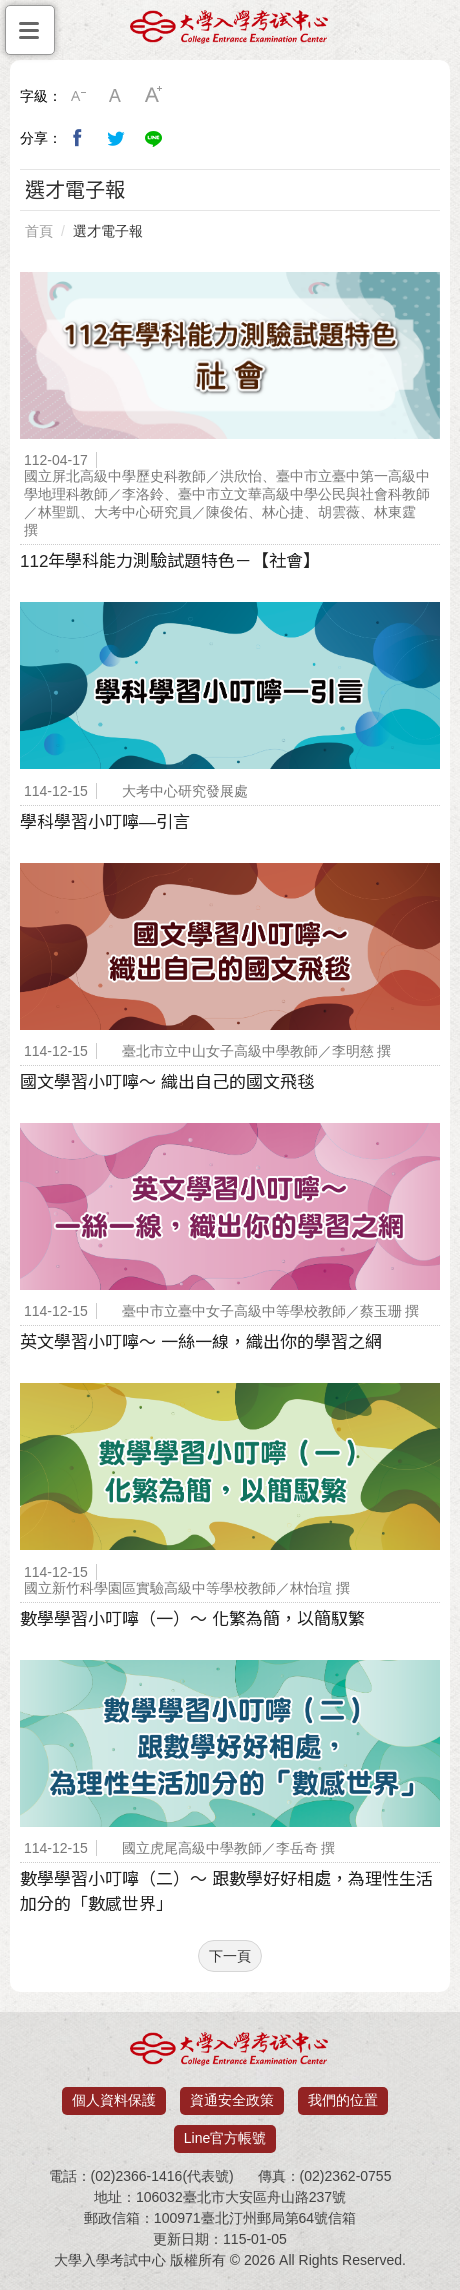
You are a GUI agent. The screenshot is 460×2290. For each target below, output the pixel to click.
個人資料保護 (114, 2100)
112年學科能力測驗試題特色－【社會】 (170, 561)
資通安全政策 (232, 2100)
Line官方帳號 (225, 2138)
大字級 (154, 96)
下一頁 (230, 1956)
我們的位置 (343, 2100)
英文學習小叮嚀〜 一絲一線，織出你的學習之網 (201, 1342)
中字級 (116, 96)
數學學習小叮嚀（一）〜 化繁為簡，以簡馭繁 (192, 1619)
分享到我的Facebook (78, 138)
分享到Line (154, 138)
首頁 (39, 231)
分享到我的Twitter (116, 138)
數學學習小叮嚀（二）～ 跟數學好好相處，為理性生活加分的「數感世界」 (226, 1892)
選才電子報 (108, 231)
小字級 (78, 96)
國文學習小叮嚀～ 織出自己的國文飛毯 (167, 1082)
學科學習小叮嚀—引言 (105, 822)
